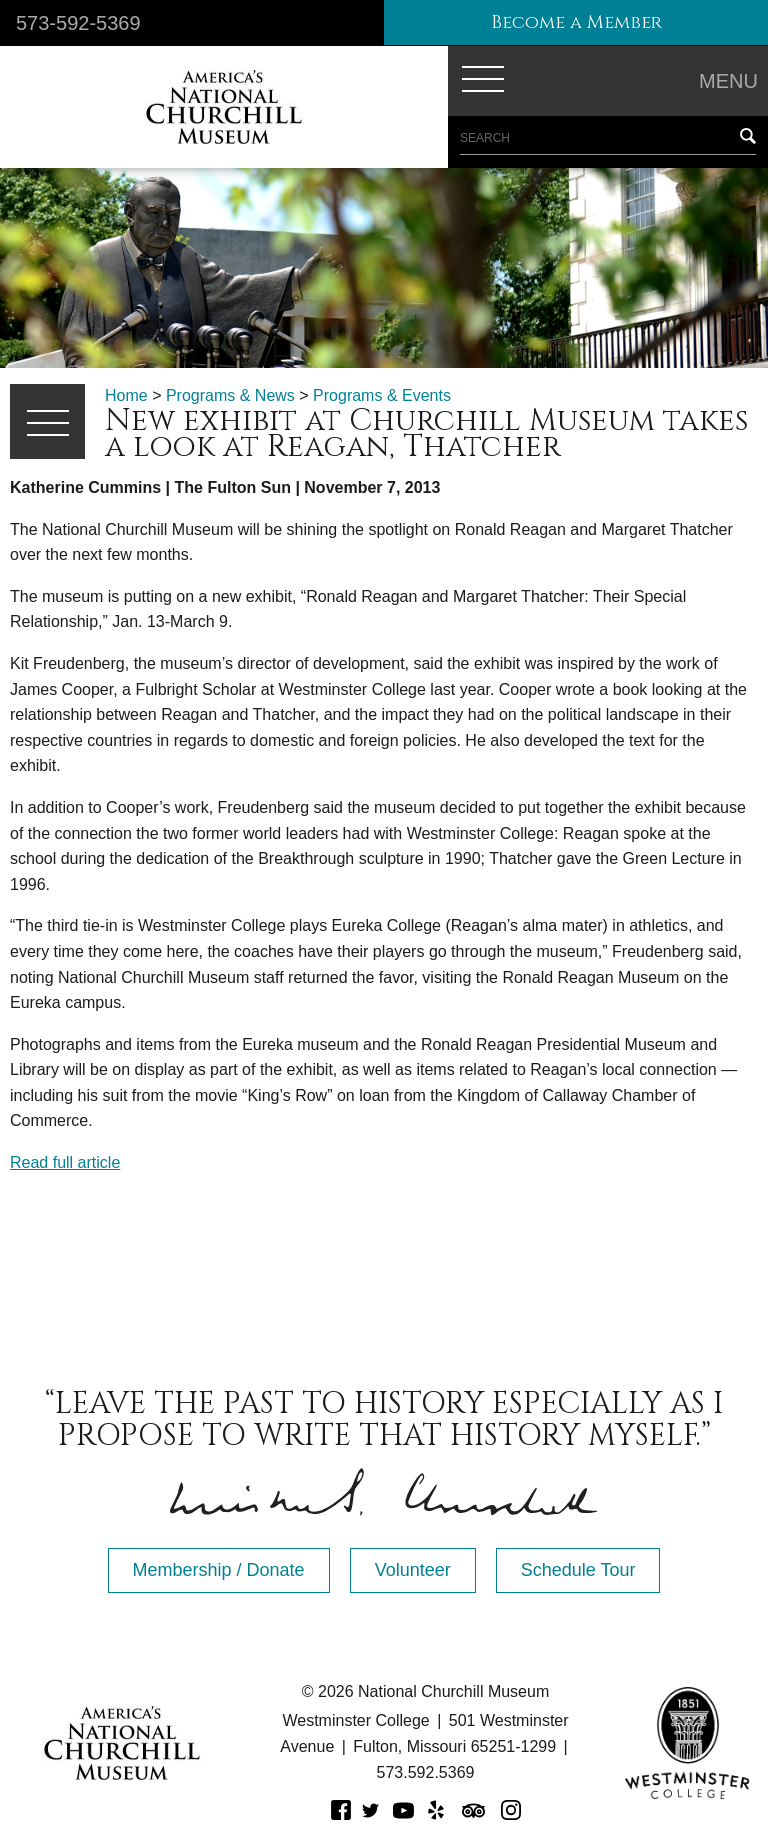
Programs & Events (382, 395)
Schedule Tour (578, 1570)
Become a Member (576, 22)
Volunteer (413, 1570)
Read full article (65, 1162)
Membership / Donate (219, 1570)
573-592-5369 (78, 23)
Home (126, 395)
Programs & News (230, 395)
